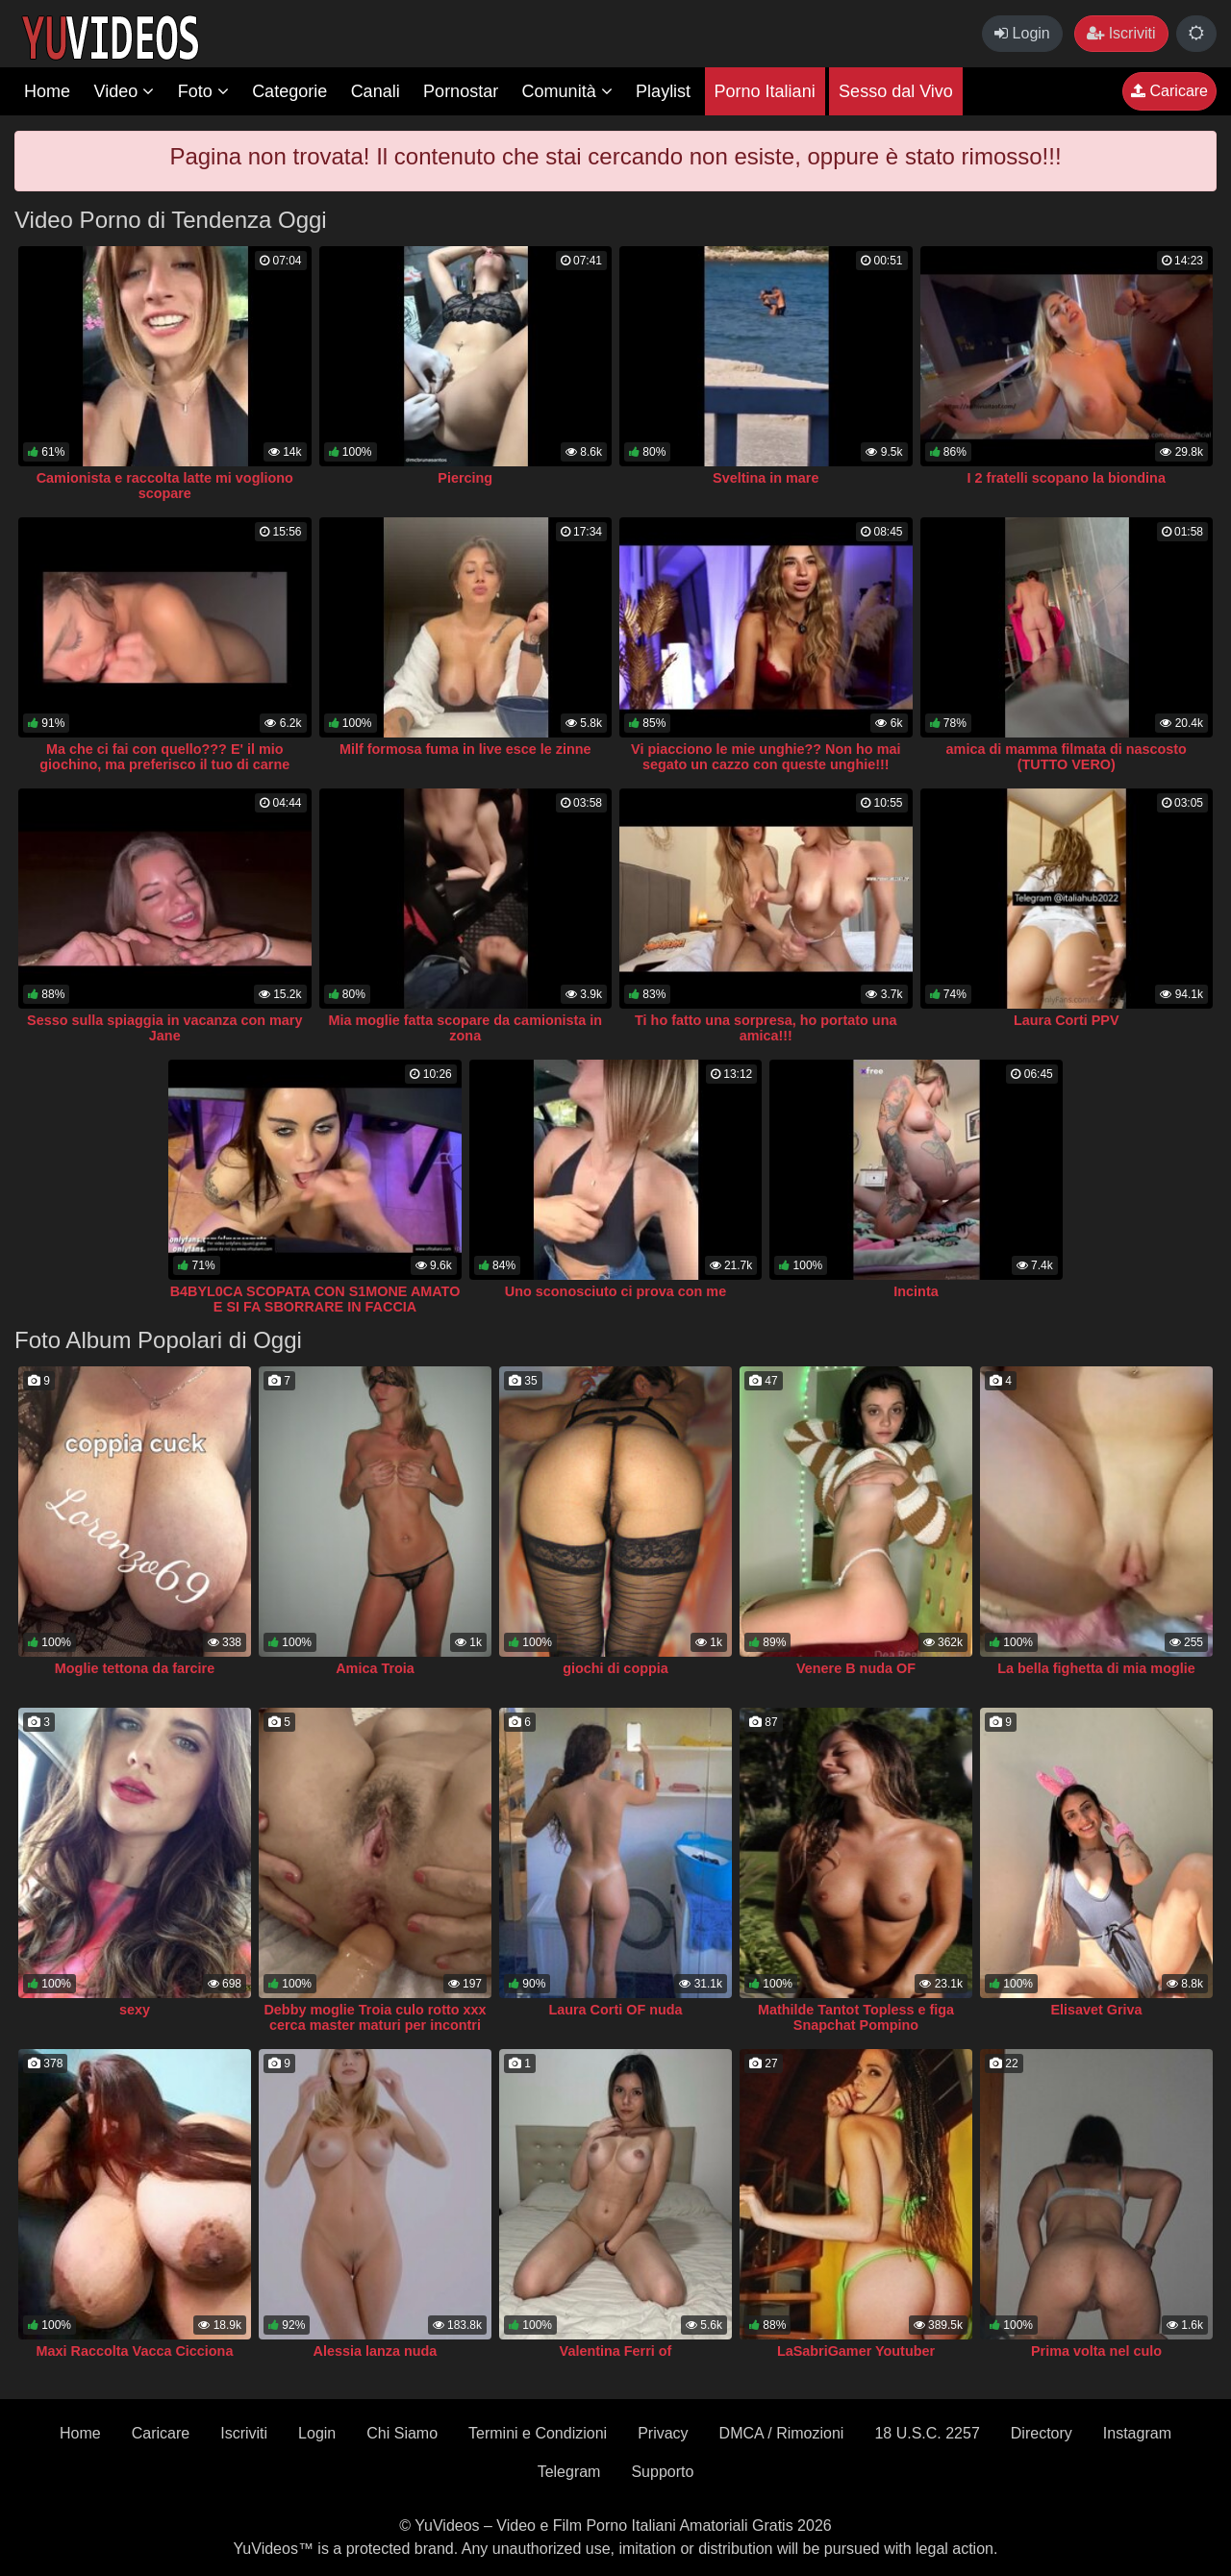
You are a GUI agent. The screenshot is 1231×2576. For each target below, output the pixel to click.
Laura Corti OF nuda (615, 2009)
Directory (1041, 2433)
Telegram (569, 2471)
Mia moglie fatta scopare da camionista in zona (465, 1028)
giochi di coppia (615, 1668)
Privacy (663, 2433)
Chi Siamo (402, 2433)
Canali (375, 91)
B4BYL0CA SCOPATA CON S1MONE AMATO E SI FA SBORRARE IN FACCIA (315, 1299)
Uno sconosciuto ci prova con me (615, 1291)
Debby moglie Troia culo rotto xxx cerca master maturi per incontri (375, 2017)
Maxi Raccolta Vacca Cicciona (135, 2351)
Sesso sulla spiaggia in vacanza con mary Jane (164, 1028)
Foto (203, 91)
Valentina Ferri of (616, 2351)
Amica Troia (375, 1668)
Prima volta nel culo (1096, 2351)
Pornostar (460, 91)
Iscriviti (1121, 33)
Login (1022, 33)
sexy (134, 2009)
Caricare (1169, 91)
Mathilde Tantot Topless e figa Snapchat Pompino (856, 2017)
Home (47, 91)
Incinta (915, 1291)
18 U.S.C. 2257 (926, 2433)
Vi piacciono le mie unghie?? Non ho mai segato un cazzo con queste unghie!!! (765, 756)
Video (123, 91)
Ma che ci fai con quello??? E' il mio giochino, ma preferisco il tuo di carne (164, 756)
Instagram (1137, 2433)
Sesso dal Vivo (896, 91)
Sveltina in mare (765, 478)
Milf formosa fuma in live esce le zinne (465, 749)
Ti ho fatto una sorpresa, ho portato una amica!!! (765, 1028)
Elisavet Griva (1096, 2009)
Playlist (663, 91)
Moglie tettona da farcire (134, 1668)
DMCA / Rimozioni (781, 2433)
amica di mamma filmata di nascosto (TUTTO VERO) (1066, 756)
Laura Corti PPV (1066, 1020)
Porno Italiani (765, 91)
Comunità (567, 91)
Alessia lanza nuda (376, 2351)
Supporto (662, 2471)
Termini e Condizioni (537, 2433)
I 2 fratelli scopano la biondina (1066, 478)
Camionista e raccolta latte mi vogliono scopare (165, 485)
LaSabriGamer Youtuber (856, 2351)
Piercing (465, 478)
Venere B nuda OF (856, 1668)
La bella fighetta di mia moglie (1096, 1668)
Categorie (289, 91)
